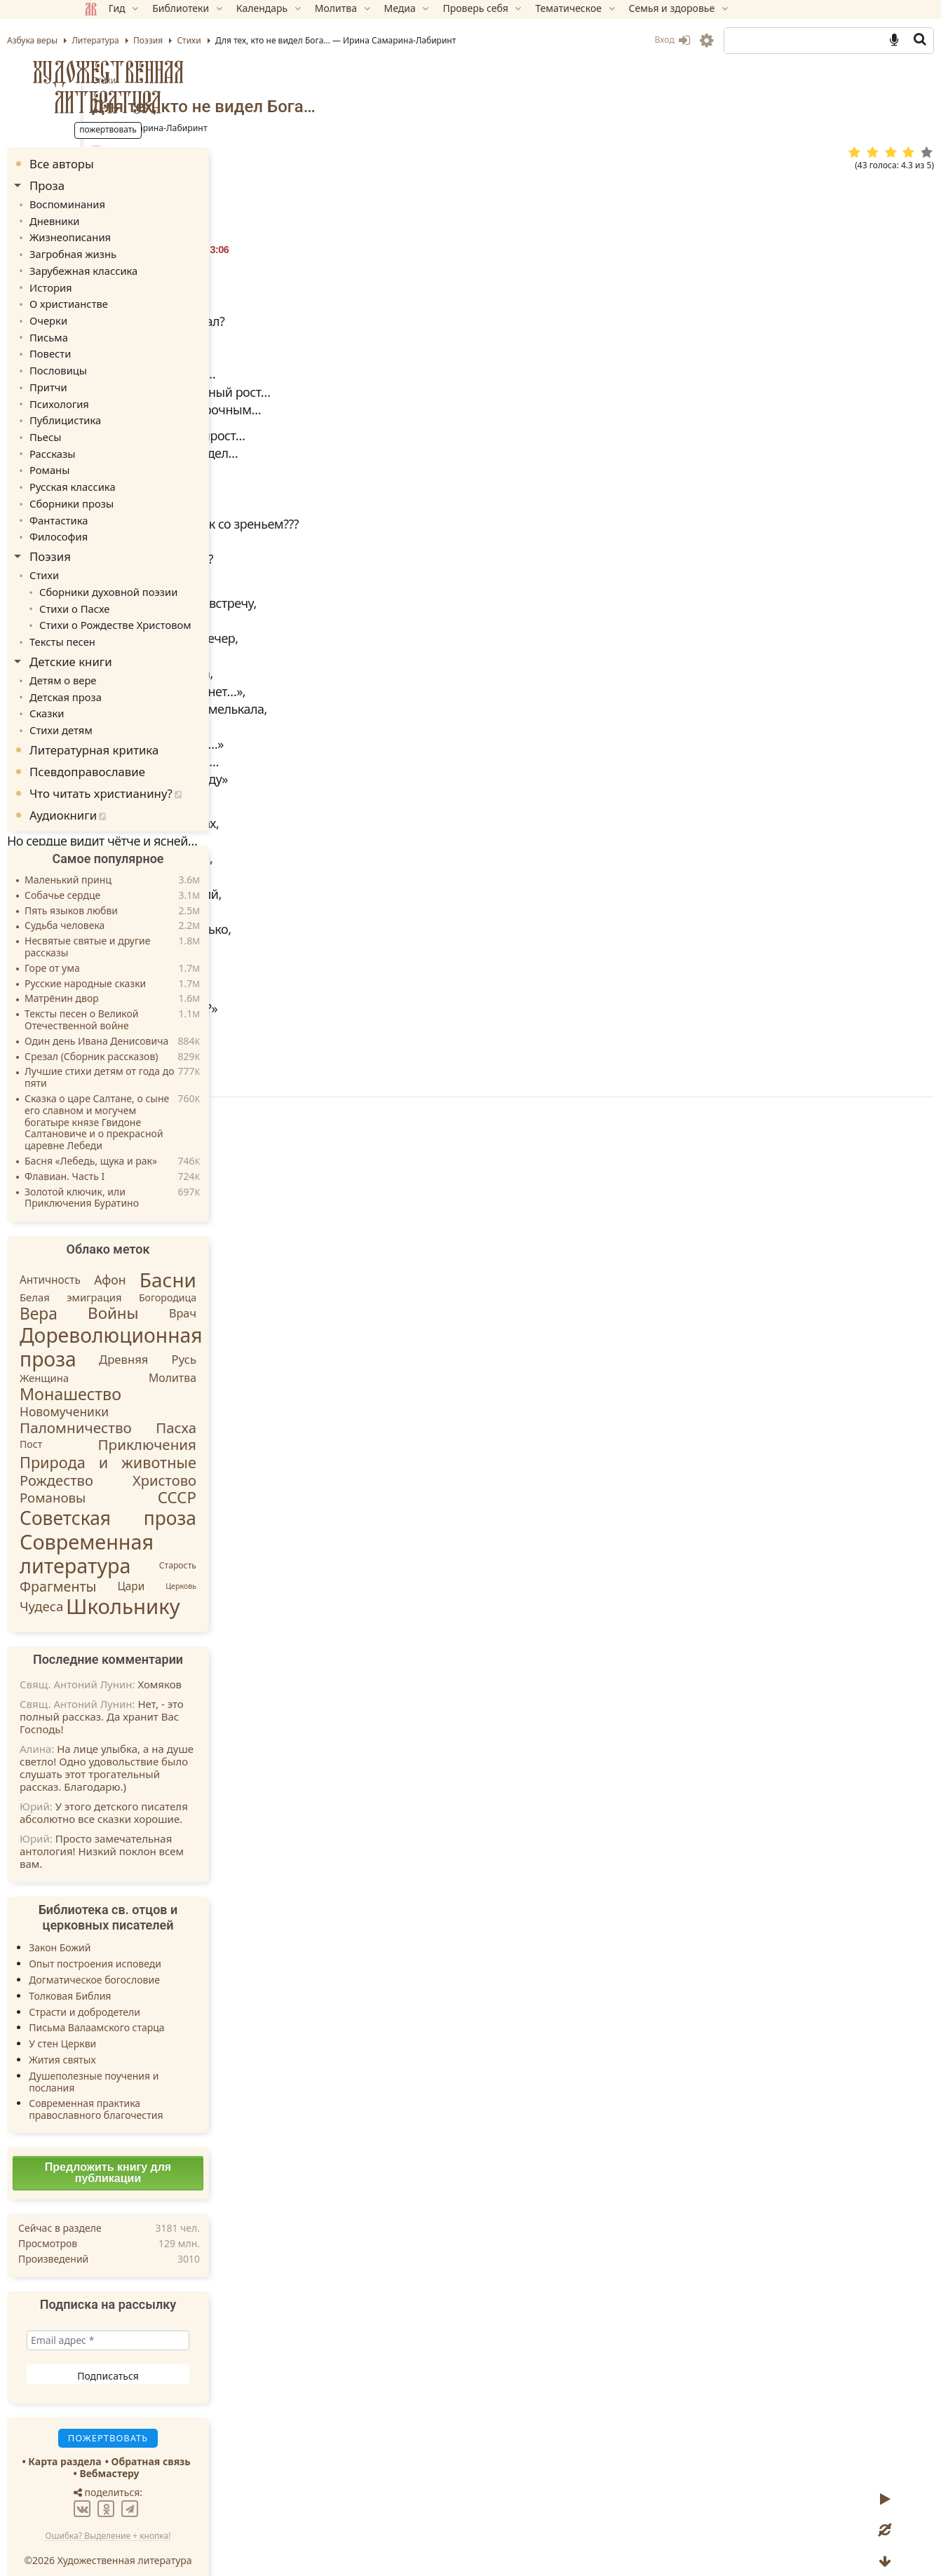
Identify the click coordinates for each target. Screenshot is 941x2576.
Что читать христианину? (171, 774)
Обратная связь (222, 2441)
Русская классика (141, 475)
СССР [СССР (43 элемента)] (248, 1478)
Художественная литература (179, 87)
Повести (120, 347)
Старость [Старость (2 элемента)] (248, 1546)
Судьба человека (135, 907)
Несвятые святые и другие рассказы (158, 928)
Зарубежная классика (151, 267)
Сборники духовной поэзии (175, 577)
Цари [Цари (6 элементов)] (201, 1566)
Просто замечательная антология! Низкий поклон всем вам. (172, 1832)
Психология (128, 395)
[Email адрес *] (178, 2321)
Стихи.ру (400, 1051)
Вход (601, 40)
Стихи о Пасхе (143, 592)
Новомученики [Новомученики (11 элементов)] (135, 1391)
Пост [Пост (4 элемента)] (101, 1425)
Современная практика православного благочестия (166, 2090)
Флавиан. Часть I (135, 1157)
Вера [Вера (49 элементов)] (109, 1295)
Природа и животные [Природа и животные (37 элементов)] (178, 1442)
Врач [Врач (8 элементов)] (253, 1294)
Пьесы (115, 427)
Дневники (124, 219)
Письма (118, 331)
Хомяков (230, 1665)
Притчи (118, 379)
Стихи (410, 80)
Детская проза (134, 679)
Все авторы (132, 164)
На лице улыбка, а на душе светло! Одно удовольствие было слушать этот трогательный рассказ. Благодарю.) (177, 1749)
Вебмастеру (180, 2453)
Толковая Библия (141, 1976)
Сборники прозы (140, 491)
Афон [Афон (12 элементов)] (180, 1260)
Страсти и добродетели (155, 1992)
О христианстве (137, 299)
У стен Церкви (133, 2024)
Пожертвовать (347, 1320)
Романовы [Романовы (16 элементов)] (123, 1478)
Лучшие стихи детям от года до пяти (170, 1059)
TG (614, 1344)
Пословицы (127, 363)
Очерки (118, 316)
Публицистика (134, 411)
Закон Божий (130, 1928)
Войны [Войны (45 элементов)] (184, 1294)
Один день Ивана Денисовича (167, 1022)
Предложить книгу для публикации (179, 2152)
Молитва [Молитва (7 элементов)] (243, 1358)
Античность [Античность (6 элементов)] (120, 1260)
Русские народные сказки (156, 964)
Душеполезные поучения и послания (164, 2062)
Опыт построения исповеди (166, 1944)
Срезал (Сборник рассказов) (162, 1037)
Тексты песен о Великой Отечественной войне (152, 1001)
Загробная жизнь (141, 251)
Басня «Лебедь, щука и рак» (161, 1142)
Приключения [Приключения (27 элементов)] (218, 1425)
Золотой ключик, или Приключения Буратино (152, 1179)
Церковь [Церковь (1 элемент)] (251, 1567)
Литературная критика (164, 730)
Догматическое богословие (165, 1960)
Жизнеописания (138, 236)
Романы (119, 459)
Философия (128, 523)
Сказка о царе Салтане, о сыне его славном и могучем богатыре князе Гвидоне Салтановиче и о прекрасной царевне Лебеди (167, 1102)
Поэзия (121, 543)
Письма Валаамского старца (167, 2008)
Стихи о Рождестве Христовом (182, 609)
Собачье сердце (133, 876)
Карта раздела (135, 2441)
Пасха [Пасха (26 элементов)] (246, 1408)
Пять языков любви (142, 891)
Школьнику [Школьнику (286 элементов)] (194, 1587)
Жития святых (133, 2040)
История (120, 283)
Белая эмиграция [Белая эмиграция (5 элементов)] (141, 1278)
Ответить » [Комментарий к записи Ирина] (338, 1478)
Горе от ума (123, 949)
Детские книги (141, 645)
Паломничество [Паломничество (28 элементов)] (146, 1408)
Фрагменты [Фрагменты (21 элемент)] (129, 1566)
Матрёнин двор (132, 980)
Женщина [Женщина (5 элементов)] (115, 1358)
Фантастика (128, 507)
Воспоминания (136, 203)
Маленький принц (138, 861)
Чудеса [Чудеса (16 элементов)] (112, 1587)
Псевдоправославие (158, 752)
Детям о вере (132, 663)
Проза (117, 185)
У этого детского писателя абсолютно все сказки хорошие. (174, 1793)
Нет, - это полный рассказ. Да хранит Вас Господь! (172, 1697)
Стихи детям (130, 710)
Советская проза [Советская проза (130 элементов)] (178, 1498)
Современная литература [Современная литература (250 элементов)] (157, 1534)
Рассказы (122, 443)
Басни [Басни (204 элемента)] (238, 1260)
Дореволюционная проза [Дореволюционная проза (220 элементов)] (181, 1327)
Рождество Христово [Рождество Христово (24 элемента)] (178, 1461)
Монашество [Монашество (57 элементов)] (141, 1374)
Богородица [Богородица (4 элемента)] (238, 1277)
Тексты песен (131, 625)
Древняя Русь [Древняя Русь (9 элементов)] (218, 1339)
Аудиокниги (134, 796)
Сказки (116, 695)
